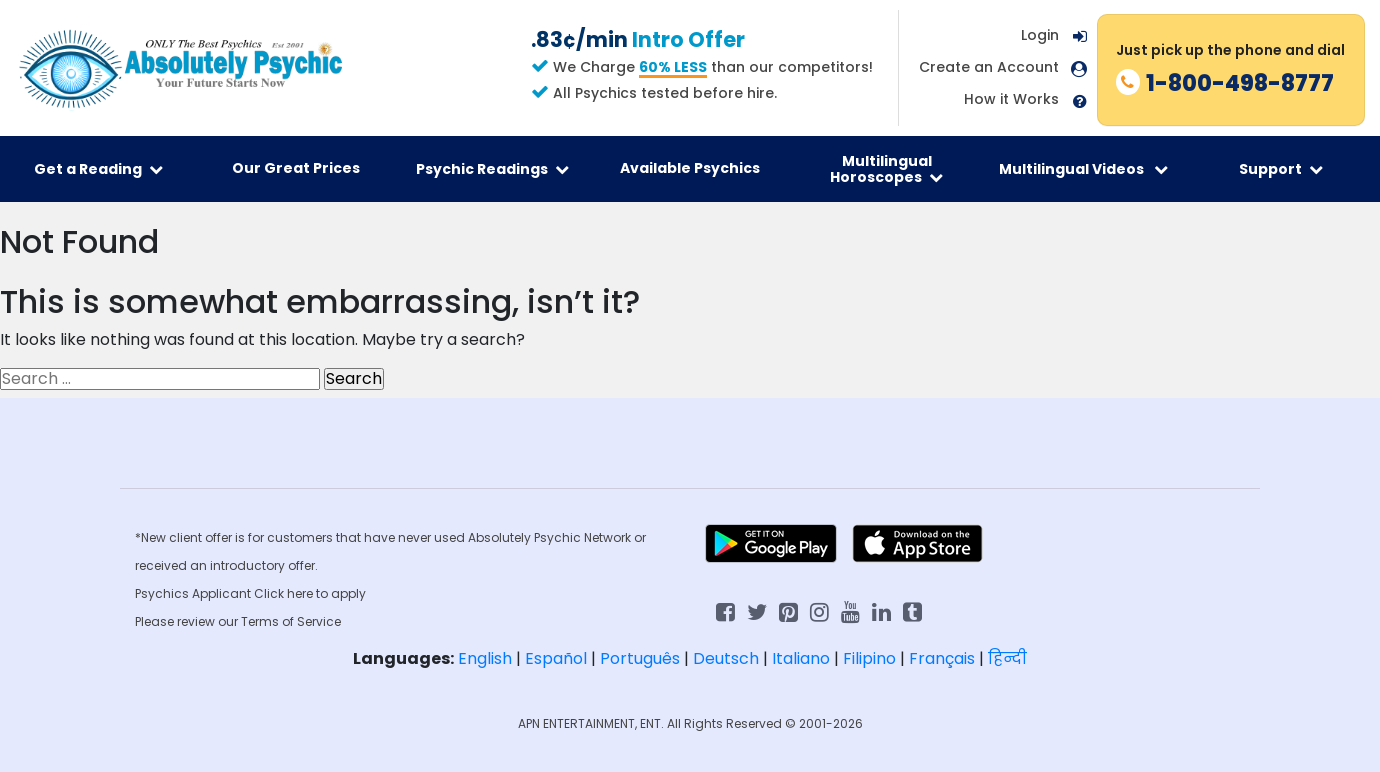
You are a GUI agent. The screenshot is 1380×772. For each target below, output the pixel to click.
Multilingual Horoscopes (886, 169)
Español (556, 658)
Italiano (801, 658)
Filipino (869, 658)
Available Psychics (690, 168)
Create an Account (989, 67)
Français (942, 658)
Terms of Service (291, 621)
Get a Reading (98, 169)
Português (640, 658)
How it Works (1011, 99)
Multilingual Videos (1083, 169)
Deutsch (726, 658)
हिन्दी (1007, 658)
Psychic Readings (492, 169)
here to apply (326, 593)
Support (1281, 169)
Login (1040, 35)
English (485, 658)
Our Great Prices (296, 168)
